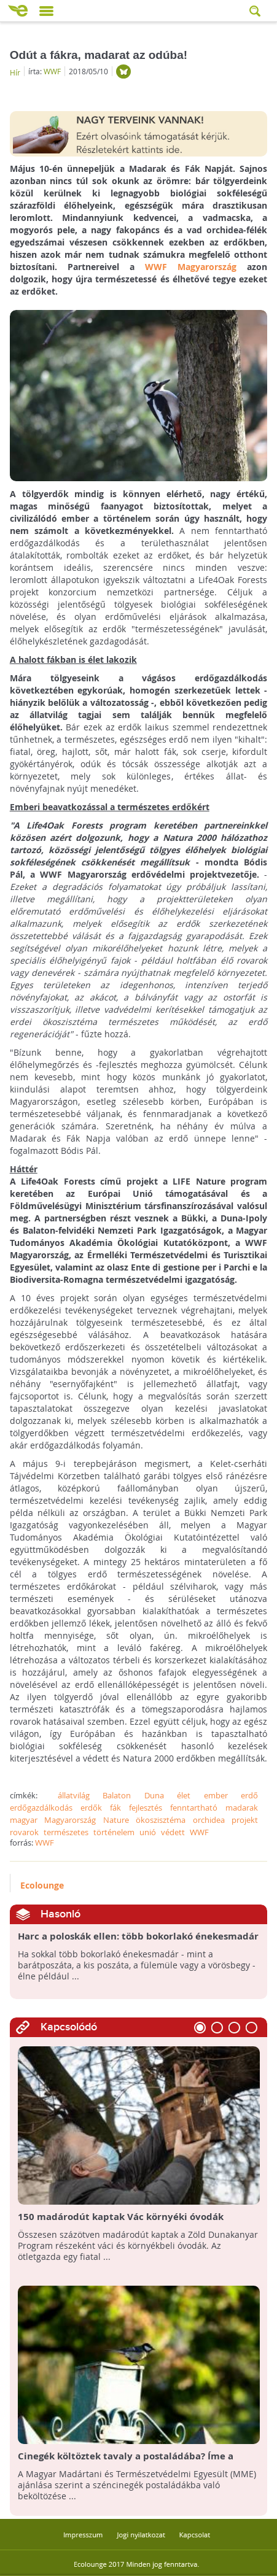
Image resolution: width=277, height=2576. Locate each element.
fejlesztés (145, 1807)
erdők (91, 1807)
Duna (154, 1795)
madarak (241, 1807)
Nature (116, 1819)
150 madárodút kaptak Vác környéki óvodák (121, 2217)
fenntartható (193, 1807)
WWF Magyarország (190, 267)
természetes (66, 1832)
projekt (245, 1819)
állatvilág (74, 1795)
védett (173, 1832)
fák (115, 1807)
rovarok (24, 1832)
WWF (52, 71)
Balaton (117, 1795)
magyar (23, 1819)
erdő (249, 1795)
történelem (114, 1832)
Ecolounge (42, 1885)
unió (147, 1832)
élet (183, 1795)
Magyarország (70, 1819)
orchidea (209, 1819)
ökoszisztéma (160, 1819)
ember (216, 1795)
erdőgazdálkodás (41, 1807)
